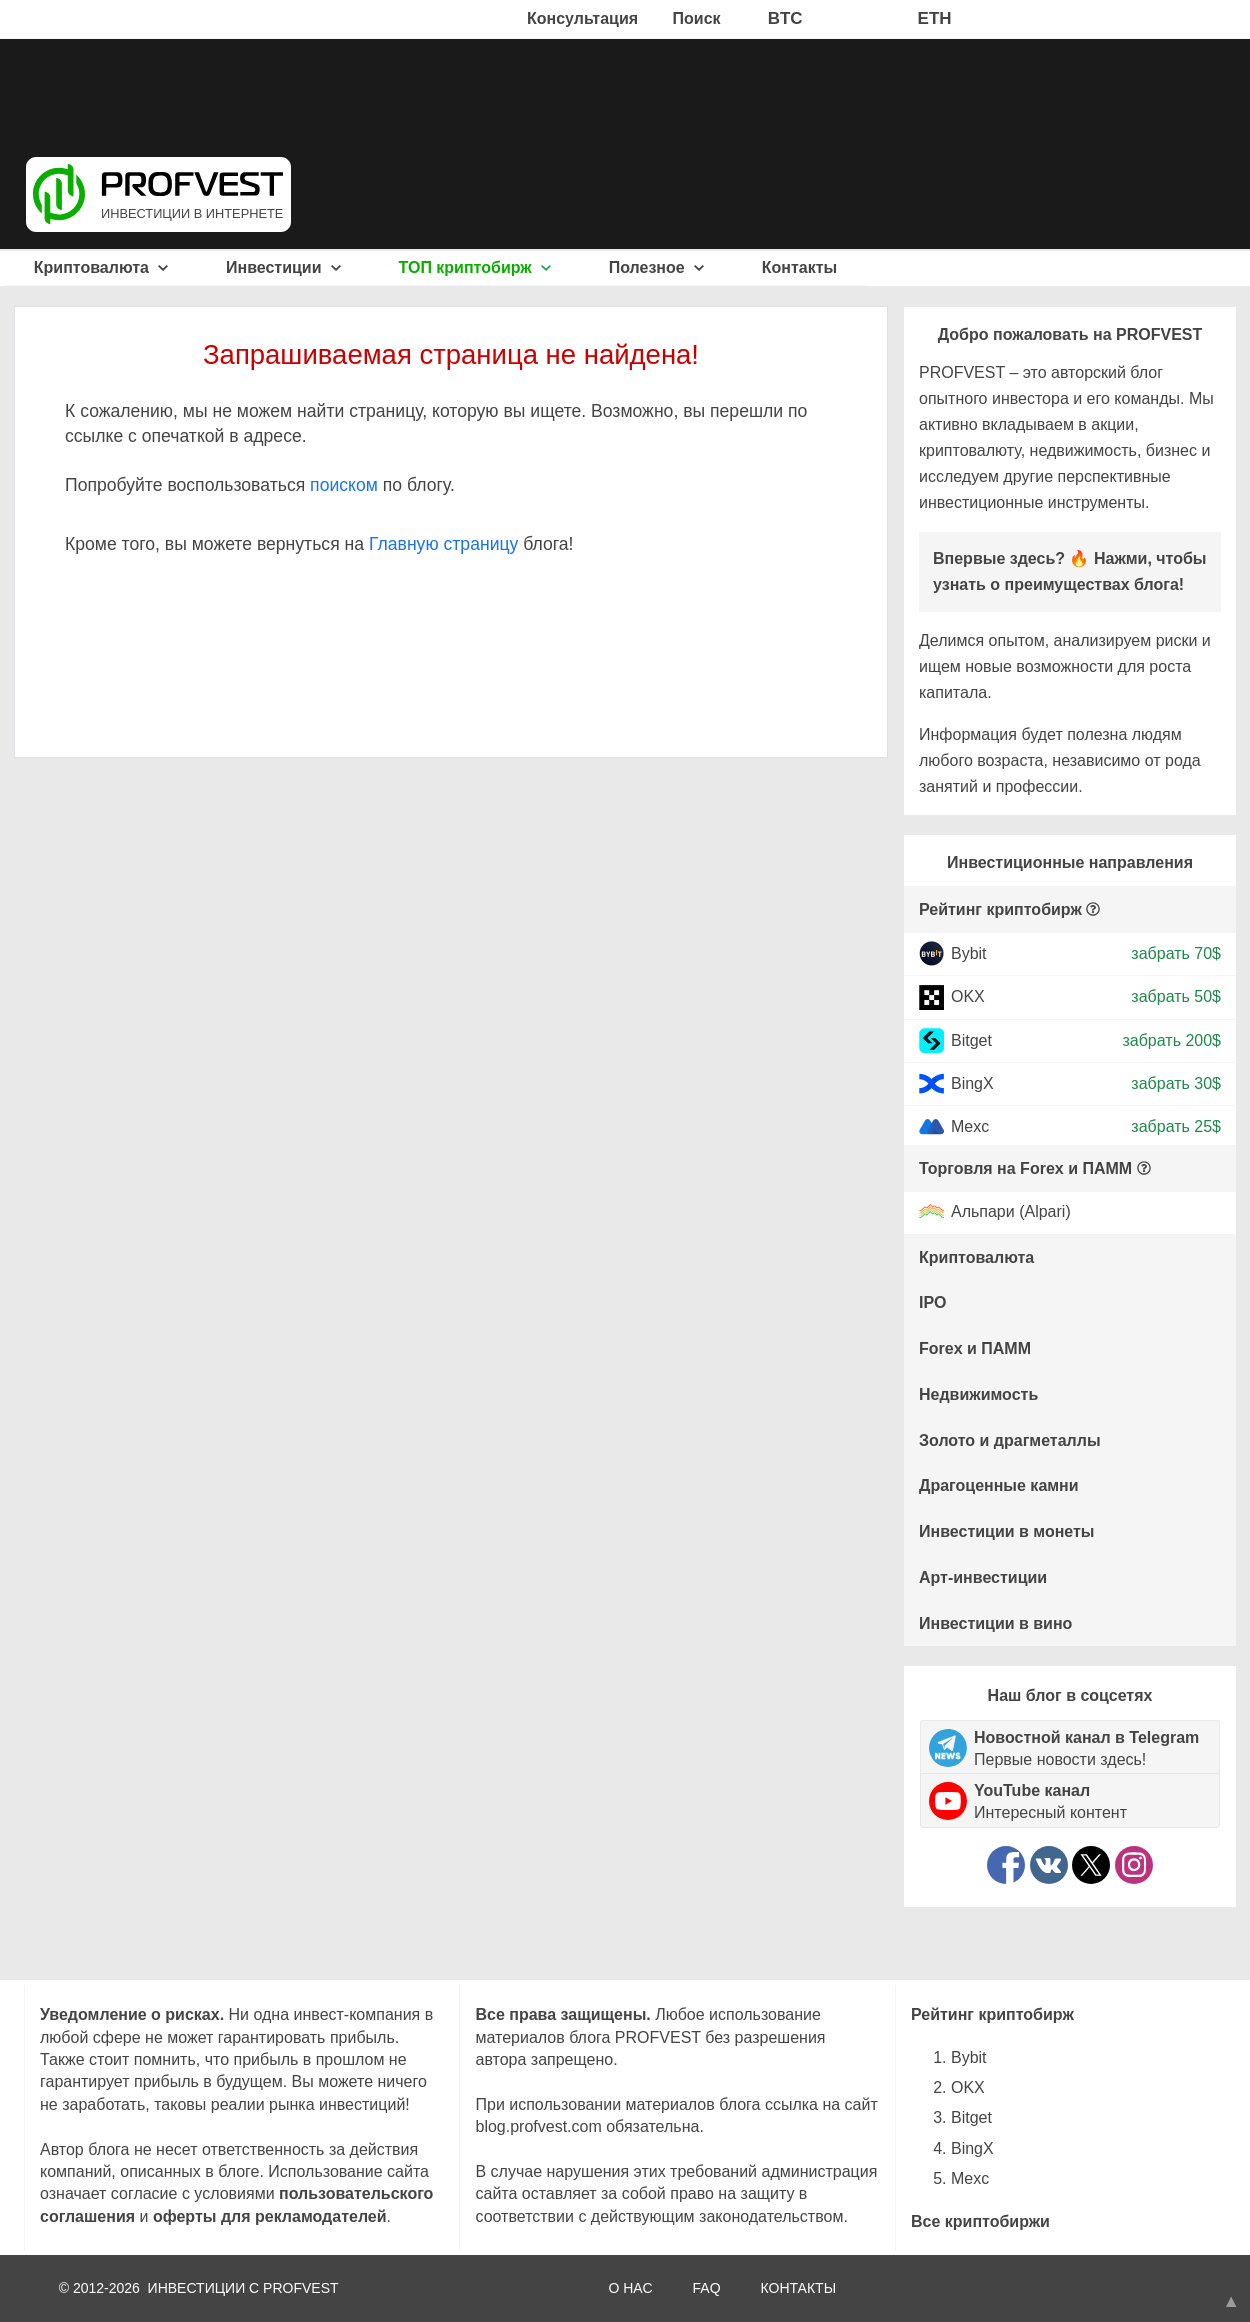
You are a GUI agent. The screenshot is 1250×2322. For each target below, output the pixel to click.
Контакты (799, 267)
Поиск (697, 18)
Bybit (969, 953)
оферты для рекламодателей (270, 2216)
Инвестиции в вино (995, 1623)
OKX (968, 996)
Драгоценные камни (999, 1485)
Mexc (970, 1126)
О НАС (630, 2288)
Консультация (582, 18)
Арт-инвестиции (983, 1577)
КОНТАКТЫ (799, 2288)
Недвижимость (978, 1394)
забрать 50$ (1176, 996)
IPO (933, 1302)
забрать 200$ (1171, 1039)
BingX (972, 1083)
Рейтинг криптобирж (1000, 909)
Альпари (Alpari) (1011, 1212)
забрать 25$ (1176, 1126)
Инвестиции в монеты (1007, 1531)
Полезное (656, 267)
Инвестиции (283, 267)
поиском (344, 485)
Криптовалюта (101, 267)
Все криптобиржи (980, 2221)
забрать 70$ (1176, 953)
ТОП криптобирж (475, 267)
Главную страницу (443, 544)
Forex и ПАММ (975, 1348)
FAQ (707, 2288)
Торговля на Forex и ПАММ (1025, 1168)
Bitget (971, 1039)
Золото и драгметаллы (1010, 1440)
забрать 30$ (1176, 1083)
